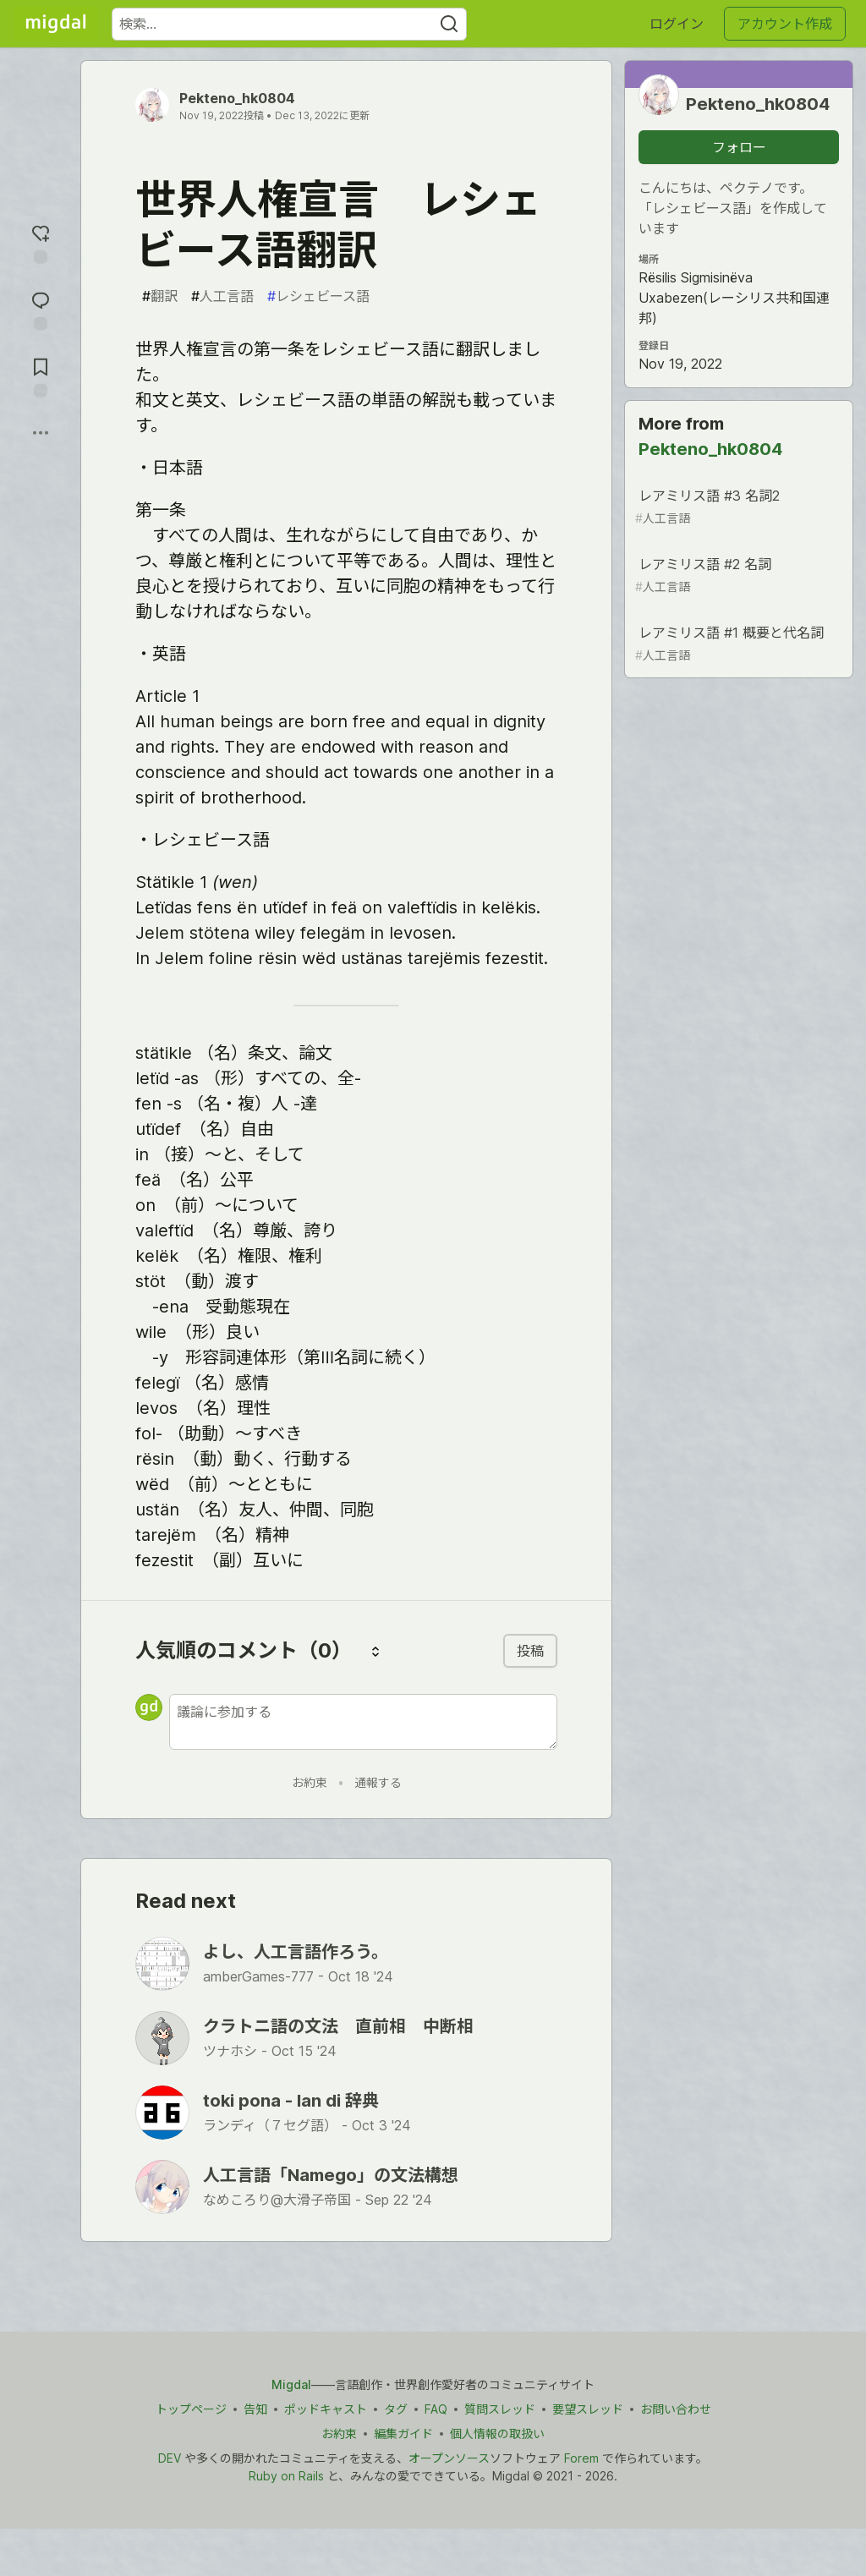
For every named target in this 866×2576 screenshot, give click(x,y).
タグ (396, 2409)
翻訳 (160, 296)
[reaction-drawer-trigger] (41, 242)
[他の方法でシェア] (41, 433)
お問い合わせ (675, 2409)
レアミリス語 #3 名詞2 (737, 507)
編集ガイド (403, 2433)
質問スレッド (499, 2409)
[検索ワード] (289, 24)
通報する (378, 1782)
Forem (581, 2458)
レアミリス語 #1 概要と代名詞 (737, 644)
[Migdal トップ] (56, 24)
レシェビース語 (318, 296)
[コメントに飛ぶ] (41, 309)
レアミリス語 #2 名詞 (737, 575)
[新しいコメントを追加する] (363, 1722)
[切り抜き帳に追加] (41, 376)
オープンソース (449, 2458)
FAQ (436, 2409)
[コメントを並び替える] (375, 1651)
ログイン (677, 23)
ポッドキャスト (325, 2409)
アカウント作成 (784, 23)
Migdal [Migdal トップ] (291, 2384)
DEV (169, 2458)
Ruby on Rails (286, 2476)
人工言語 (222, 296)
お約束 (309, 1782)
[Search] (449, 24)
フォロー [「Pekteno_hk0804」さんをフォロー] (739, 147)
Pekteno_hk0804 (237, 98)
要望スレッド (587, 2409)
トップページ (191, 2409)
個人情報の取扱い (497, 2433)
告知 (255, 2409)
